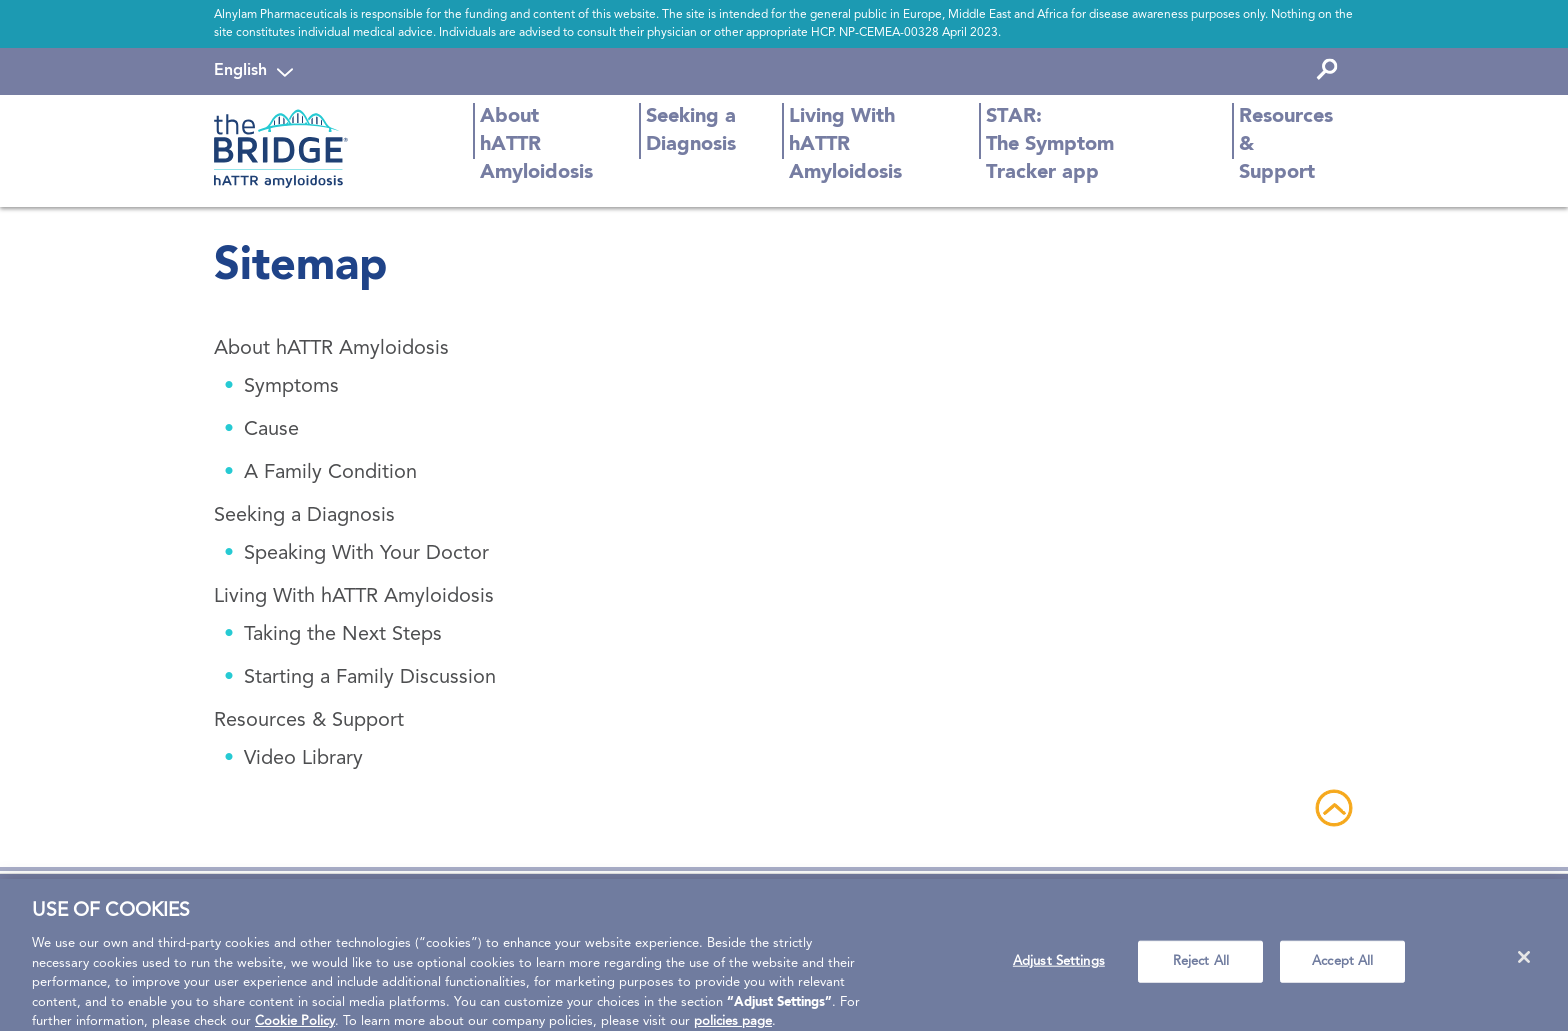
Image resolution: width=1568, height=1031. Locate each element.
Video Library (303, 759)
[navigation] (253, 71)
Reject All (1201, 969)
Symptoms (291, 387)
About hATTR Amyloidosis (536, 145)
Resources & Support (1286, 145)
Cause (271, 430)
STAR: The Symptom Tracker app (1050, 145)
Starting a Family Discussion (370, 678)
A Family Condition (330, 473)
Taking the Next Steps (343, 635)
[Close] (1524, 965)
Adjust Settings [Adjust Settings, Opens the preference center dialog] (1059, 969)
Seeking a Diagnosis (691, 131)
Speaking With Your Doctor (366, 554)
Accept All (1342, 969)
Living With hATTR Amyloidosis (845, 145)
